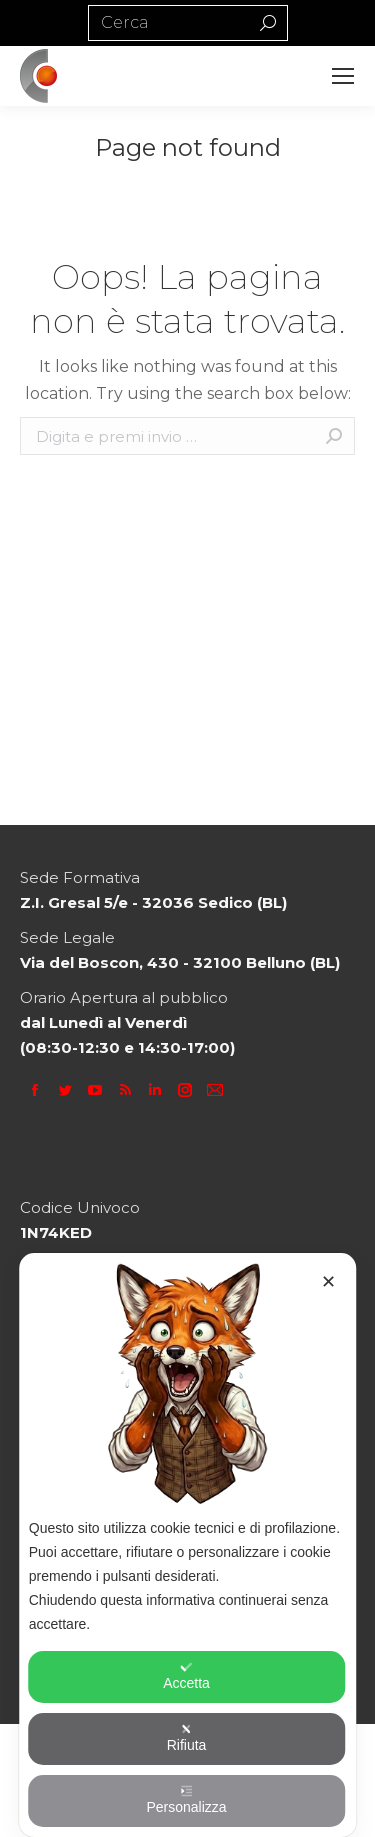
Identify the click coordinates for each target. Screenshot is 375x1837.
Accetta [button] (186, 1676)
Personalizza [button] (186, 1800)
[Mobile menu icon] (343, 76)
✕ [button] (328, 1282)
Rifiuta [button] (187, 1738)
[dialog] (188, 1545)
